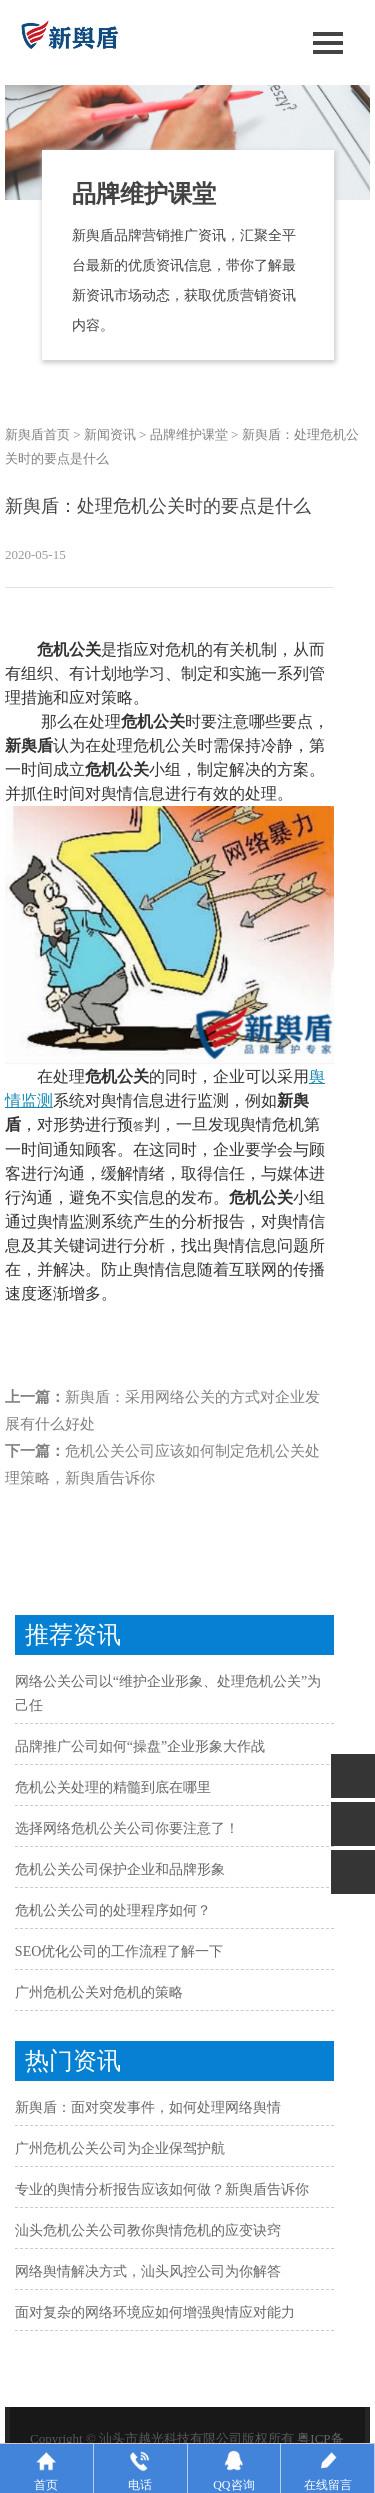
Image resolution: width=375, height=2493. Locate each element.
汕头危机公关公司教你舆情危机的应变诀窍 (148, 2230)
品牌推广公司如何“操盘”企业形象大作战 (140, 1746)
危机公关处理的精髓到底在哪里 (113, 1787)
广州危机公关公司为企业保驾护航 (120, 2148)
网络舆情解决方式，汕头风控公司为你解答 (148, 2271)
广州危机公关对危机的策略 (99, 1992)
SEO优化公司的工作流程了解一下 (119, 1951)
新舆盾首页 (37, 434)
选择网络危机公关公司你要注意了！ (127, 1828)
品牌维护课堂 (189, 434)
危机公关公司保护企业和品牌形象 (120, 1869)
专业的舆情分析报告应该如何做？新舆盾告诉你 (162, 2189)
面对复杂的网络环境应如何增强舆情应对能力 (155, 2312)
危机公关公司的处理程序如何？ (113, 1910)
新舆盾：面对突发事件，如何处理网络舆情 (148, 2107)
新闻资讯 (110, 434)
